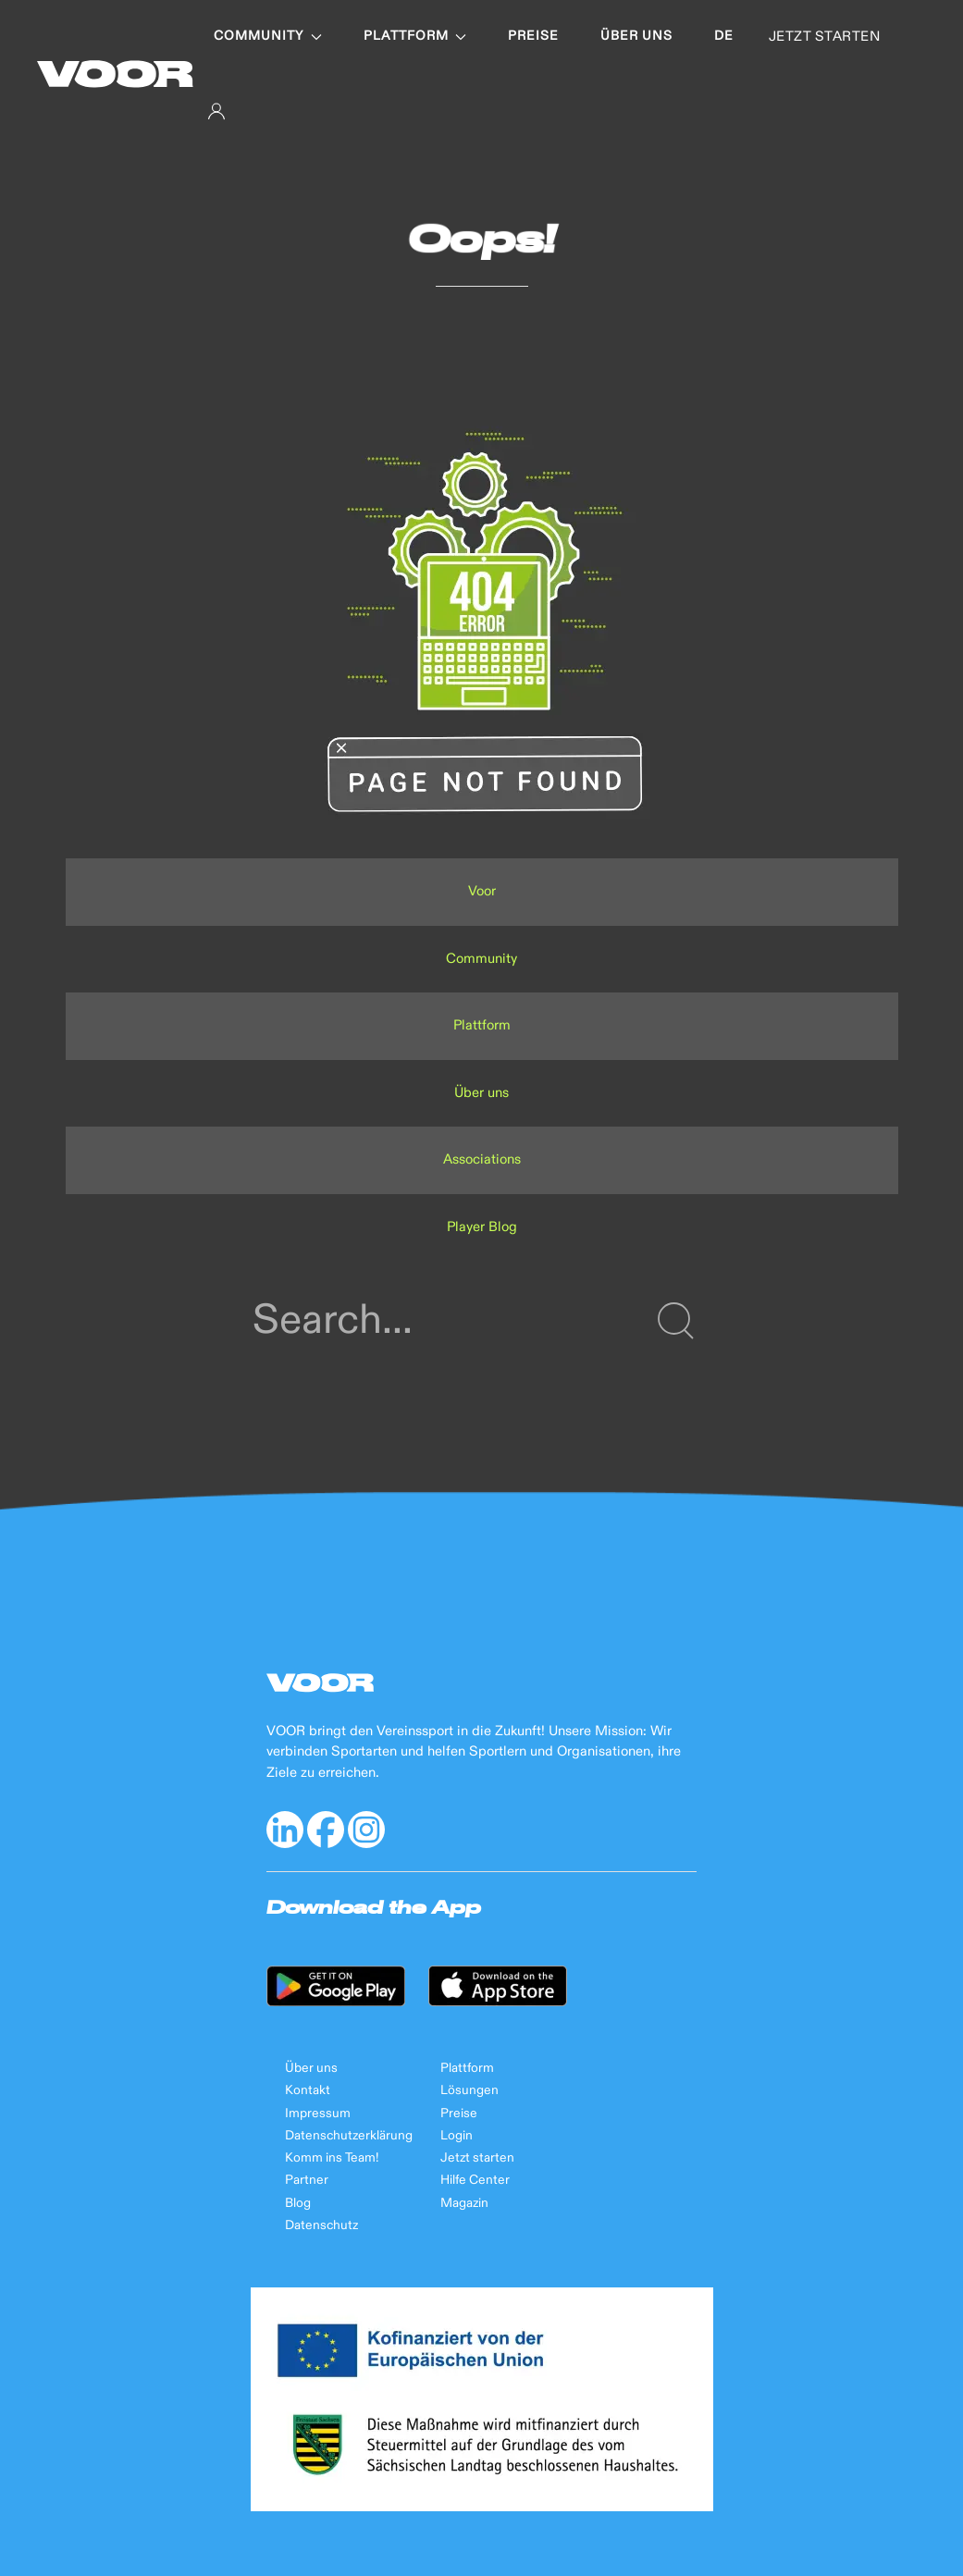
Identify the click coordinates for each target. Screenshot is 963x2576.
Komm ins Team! (331, 2157)
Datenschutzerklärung (349, 2135)
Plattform (415, 36)
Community (268, 36)
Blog (298, 2203)
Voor (482, 891)
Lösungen (469, 2090)
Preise (533, 36)
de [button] (724, 36)
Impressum (318, 2113)
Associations (482, 1159)
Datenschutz (321, 2225)
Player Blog (482, 1227)
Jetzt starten (477, 2157)
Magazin (464, 2203)
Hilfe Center (475, 2180)
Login (456, 2135)
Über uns (636, 36)
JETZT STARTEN (825, 36)
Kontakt (307, 2090)
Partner (306, 2180)
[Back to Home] (115, 74)
